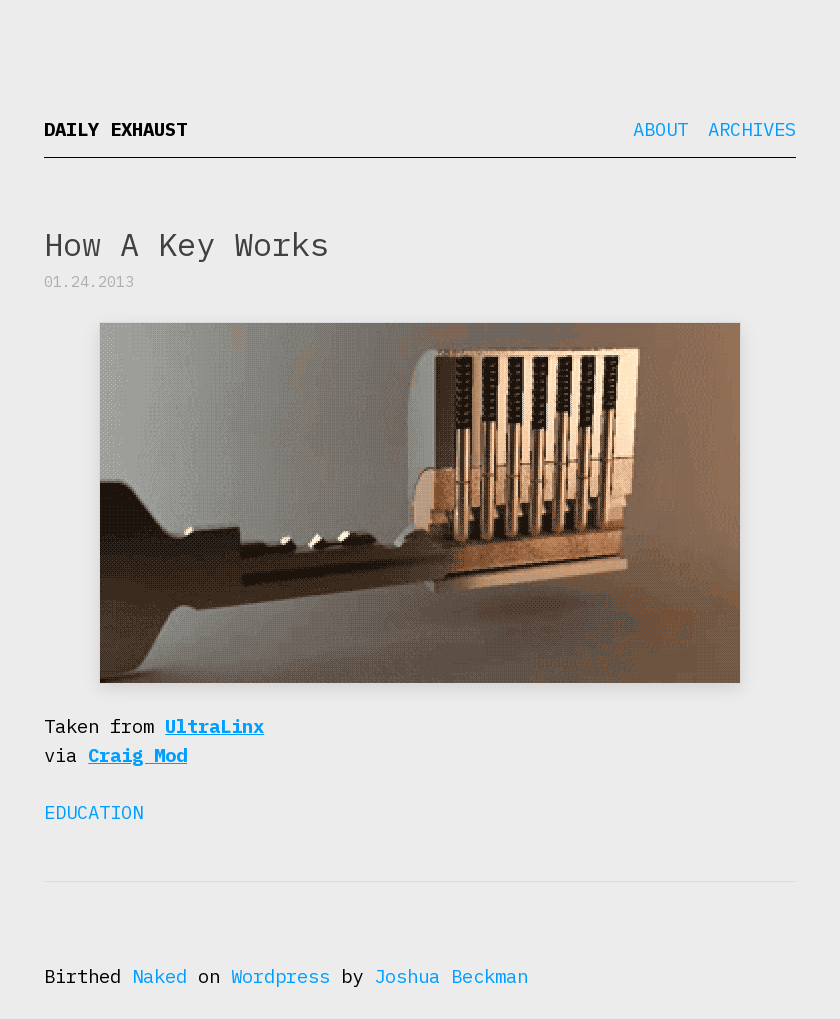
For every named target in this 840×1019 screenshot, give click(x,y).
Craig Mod (137, 755)
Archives (752, 129)
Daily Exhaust (115, 129)
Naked (159, 976)
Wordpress (280, 976)
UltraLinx (214, 726)
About (660, 129)
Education (93, 812)
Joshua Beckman (451, 976)
